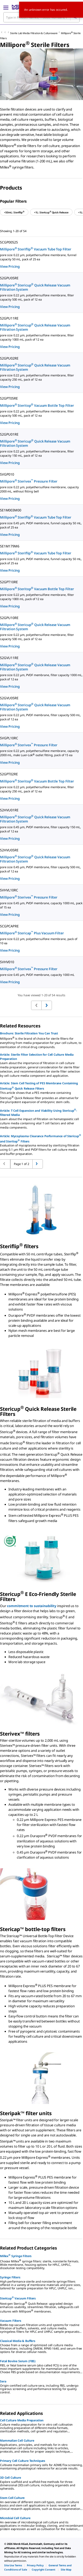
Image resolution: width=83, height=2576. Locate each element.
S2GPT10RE (9, 582)
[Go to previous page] (37, 1164)
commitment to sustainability (31, 1606)
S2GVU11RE (9, 657)
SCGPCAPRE (9, 926)
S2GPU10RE (9, 617)
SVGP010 (7, 474)
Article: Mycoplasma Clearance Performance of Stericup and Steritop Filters (40, 1138)
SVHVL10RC (9, 890)
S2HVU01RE (9, 810)
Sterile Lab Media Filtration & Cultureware (34, 33)
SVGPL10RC (9, 738)
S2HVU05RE (9, 850)
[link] (13, 2565)
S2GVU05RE (9, 698)
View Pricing (10, 266)
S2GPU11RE (9, 318)
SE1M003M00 (10, 510)
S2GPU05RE (9, 278)
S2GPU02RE (9, 358)
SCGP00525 (9, 242)
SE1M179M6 (9, 546)
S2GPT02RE (9, 774)
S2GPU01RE (9, 434)
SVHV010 (7, 962)
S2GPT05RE (9, 398)
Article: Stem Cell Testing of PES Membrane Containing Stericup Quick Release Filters (39, 1085)
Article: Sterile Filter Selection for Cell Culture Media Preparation (37, 1057)
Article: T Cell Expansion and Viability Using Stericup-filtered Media (38, 1112)
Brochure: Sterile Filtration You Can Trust (29, 1033)
